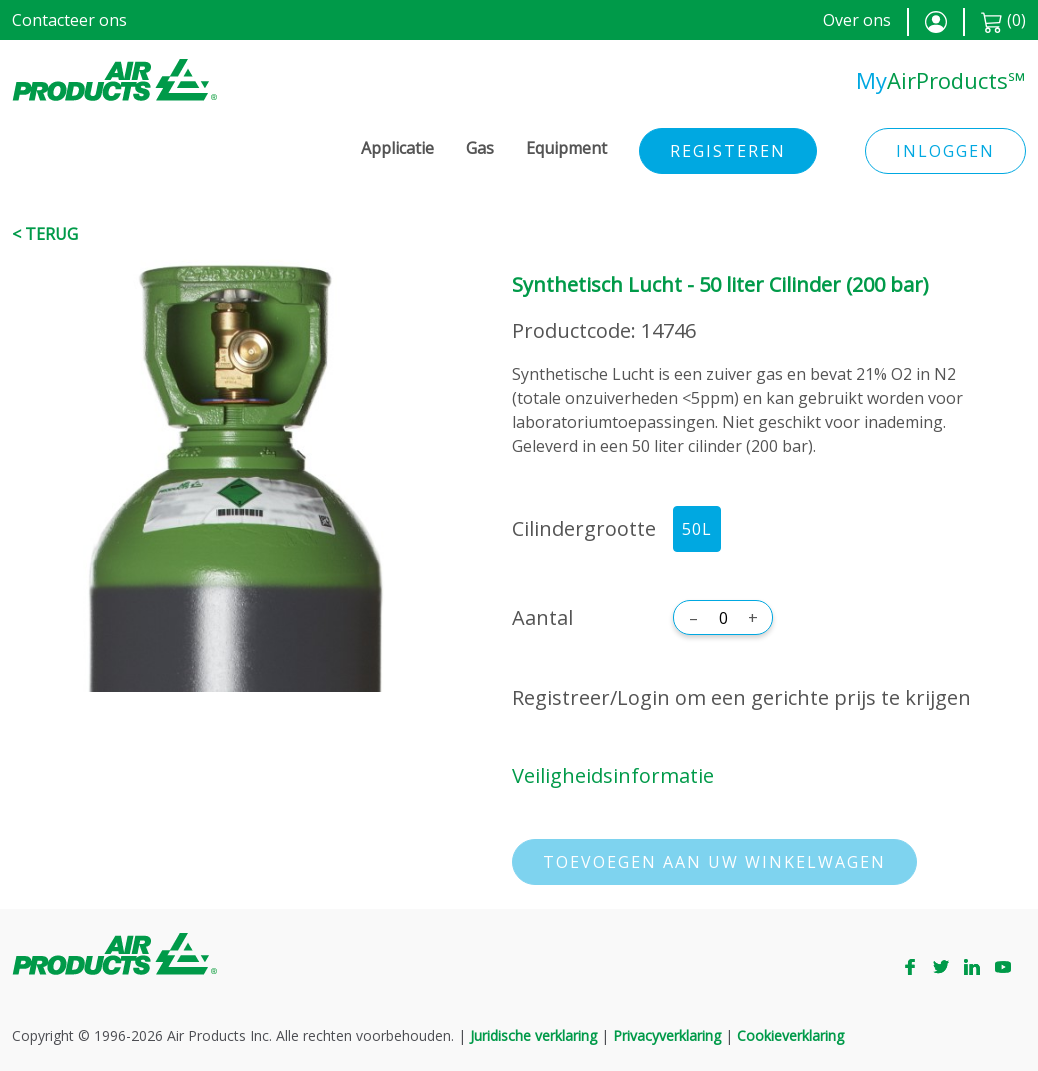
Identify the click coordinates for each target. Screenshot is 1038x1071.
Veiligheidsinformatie (613, 775)
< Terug (45, 234)
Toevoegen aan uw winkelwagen (714, 862)
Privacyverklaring (667, 1035)
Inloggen (945, 151)
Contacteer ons (69, 20)
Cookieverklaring (790, 1035)
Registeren (728, 151)
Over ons (857, 20)
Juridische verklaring (533, 1035)
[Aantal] (723, 618)
